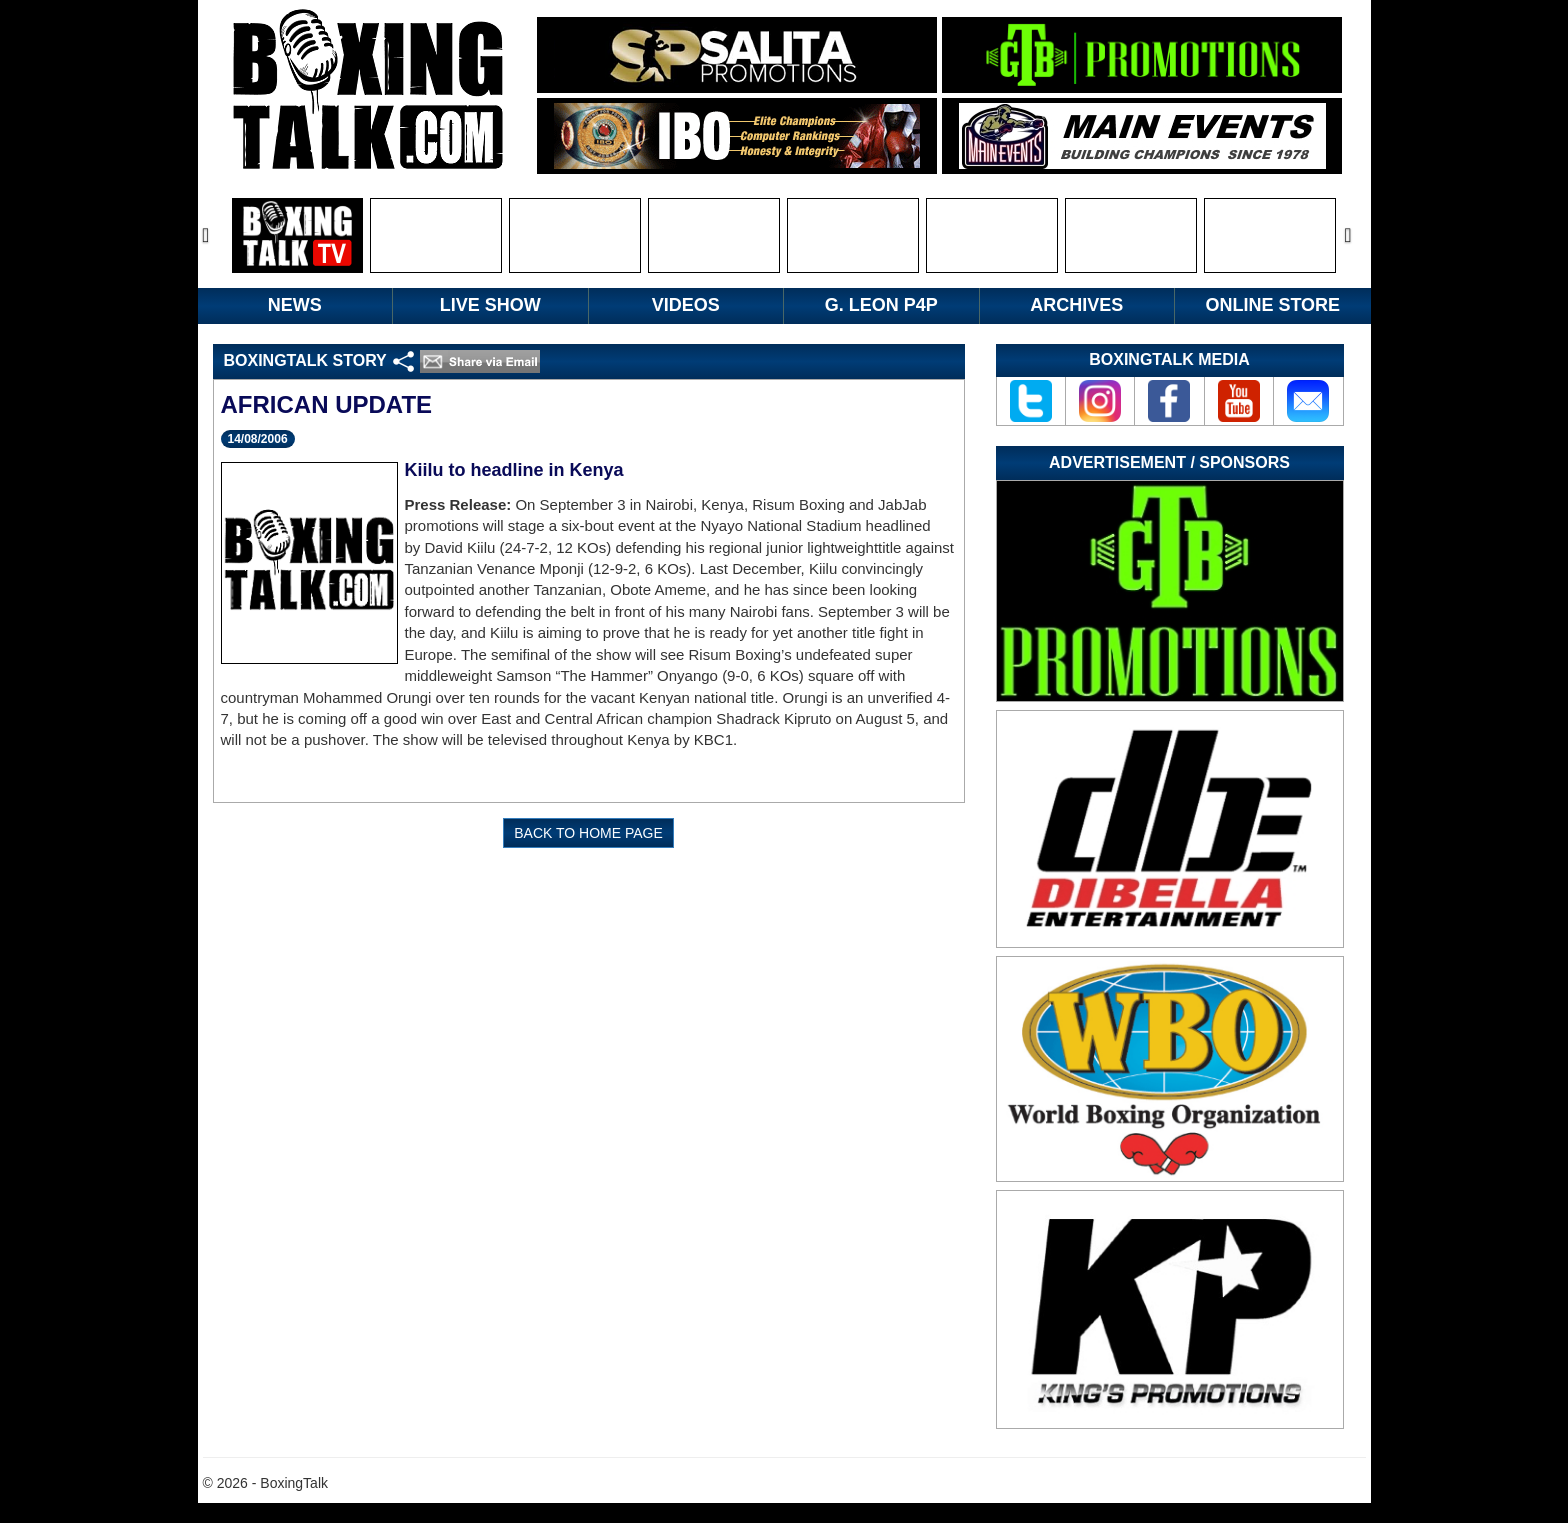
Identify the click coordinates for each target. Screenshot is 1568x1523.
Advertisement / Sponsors (1169, 462)
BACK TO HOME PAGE (588, 833)
